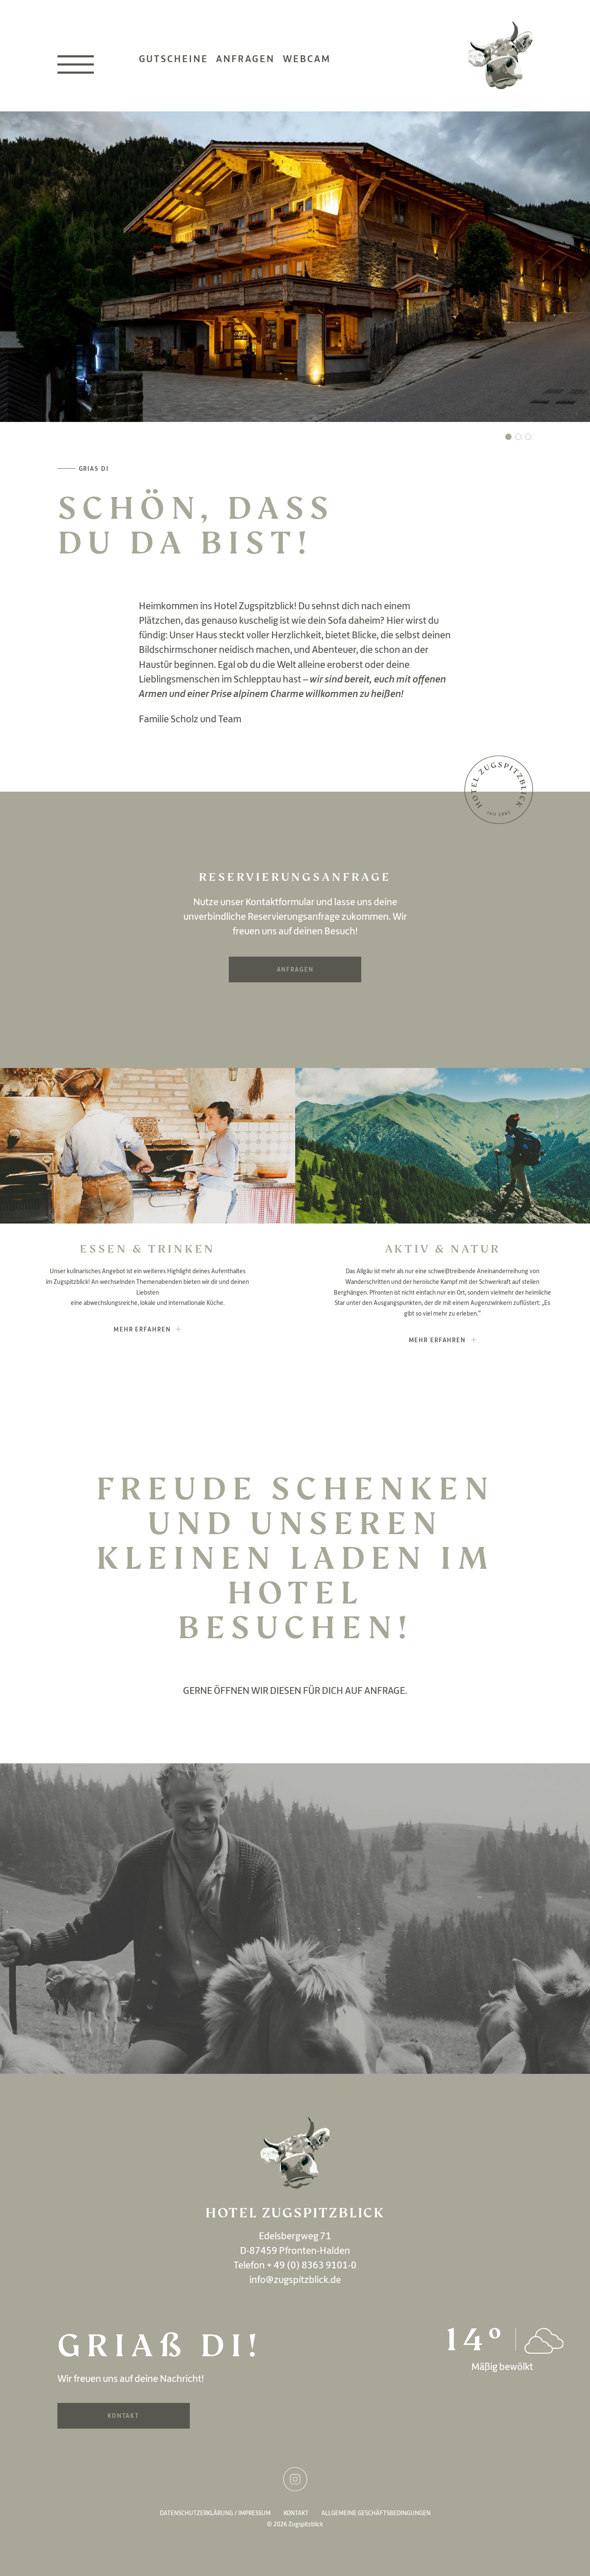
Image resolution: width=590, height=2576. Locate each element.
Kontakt (123, 2416)
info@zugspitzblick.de (295, 2279)
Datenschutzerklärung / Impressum (215, 2513)
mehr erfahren (142, 1329)
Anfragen (245, 58)
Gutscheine (173, 58)
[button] (508, 437)
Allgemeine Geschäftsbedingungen (376, 2513)
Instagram (295, 2479)
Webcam (307, 58)
